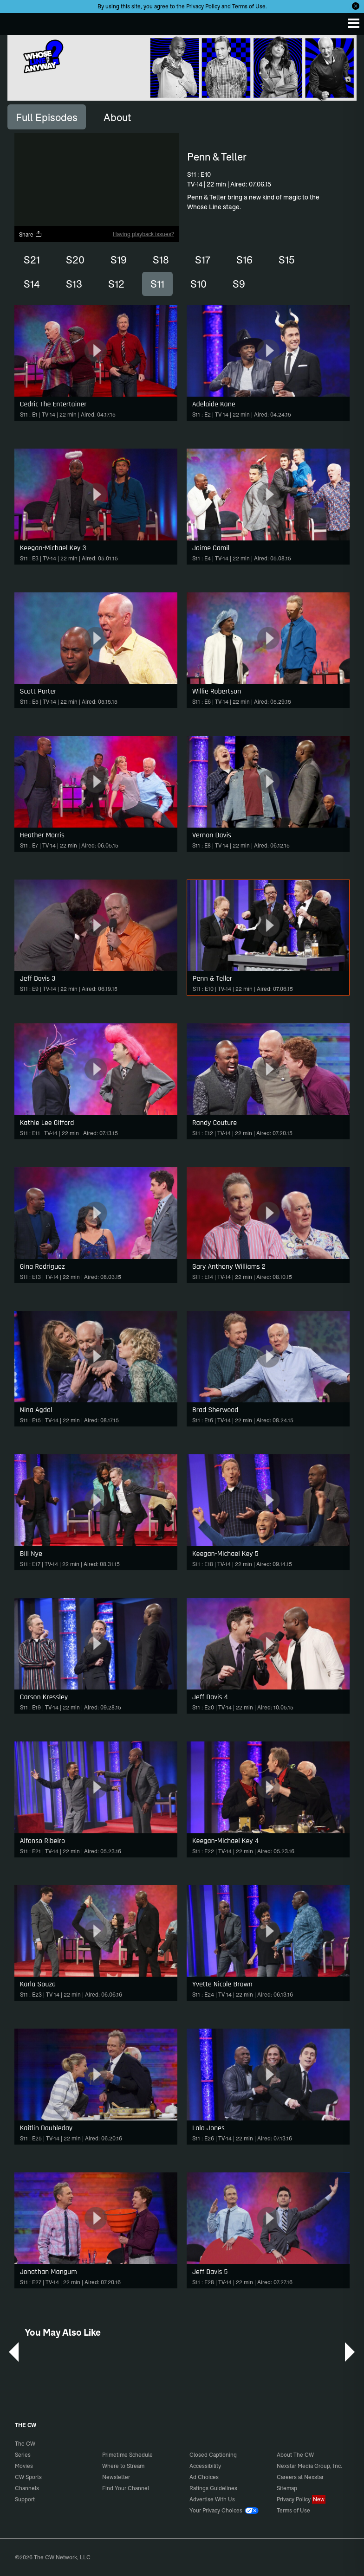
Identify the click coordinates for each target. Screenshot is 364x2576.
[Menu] (353, 23)
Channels (27, 2488)
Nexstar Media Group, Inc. (309, 2465)
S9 (239, 283)
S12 (116, 283)
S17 (202, 259)
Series (23, 2454)
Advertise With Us (212, 2499)
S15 (286, 259)
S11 (157, 283)
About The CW (295, 2454)
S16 (244, 259)
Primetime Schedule (127, 2454)
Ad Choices (204, 2476)
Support (25, 2499)
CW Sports (28, 2476)
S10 (198, 283)
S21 (32, 259)
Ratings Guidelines (213, 2488)
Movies (24, 2465)
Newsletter (116, 2476)
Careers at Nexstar (300, 2476)
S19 (118, 259)
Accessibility (205, 2465)
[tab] (46, 116)
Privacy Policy (203, 6)
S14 (32, 283)
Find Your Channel (125, 2488)
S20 (75, 259)
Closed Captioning (213, 2454)
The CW (16, 22)
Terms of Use (249, 6)
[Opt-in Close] (355, 6)
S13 (74, 283)
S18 (161, 259)
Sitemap (287, 2488)
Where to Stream (123, 2465)
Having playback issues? (143, 234)
